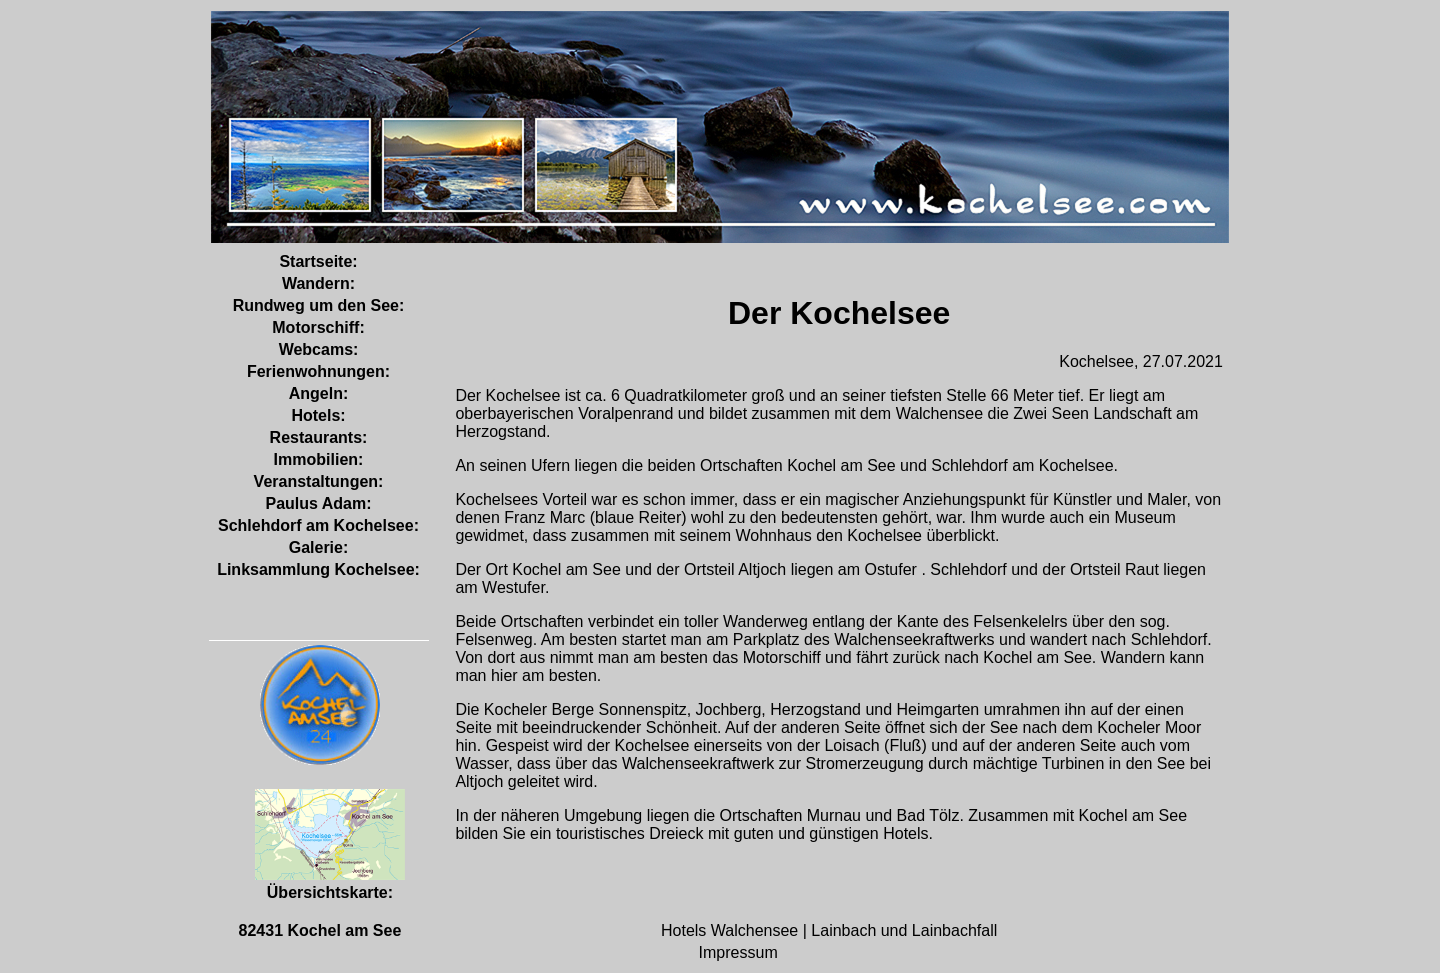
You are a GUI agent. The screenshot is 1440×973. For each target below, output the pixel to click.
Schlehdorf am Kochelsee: (318, 525)
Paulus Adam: (318, 503)
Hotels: (318, 415)
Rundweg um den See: (319, 305)
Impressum (738, 952)
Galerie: (319, 547)
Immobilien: (319, 459)
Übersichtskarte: (330, 883)
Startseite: (318, 261)
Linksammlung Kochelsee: (318, 569)
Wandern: (318, 283)
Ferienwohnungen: (318, 371)
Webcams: (319, 349)
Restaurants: (319, 437)
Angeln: (319, 393)
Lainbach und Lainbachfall (904, 930)
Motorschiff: (318, 327)
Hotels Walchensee (732, 930)
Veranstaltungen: (319, 481)
